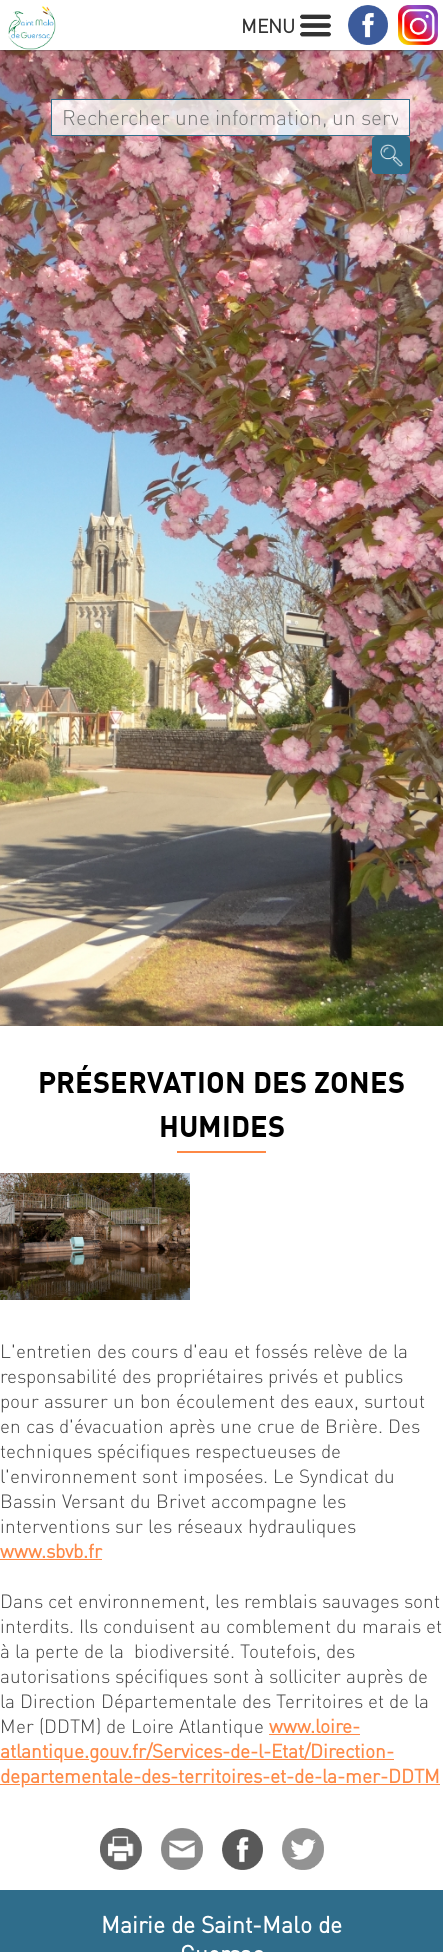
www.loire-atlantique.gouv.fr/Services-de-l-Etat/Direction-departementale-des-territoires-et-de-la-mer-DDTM (220, 1750)
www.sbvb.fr (51, 1550)
